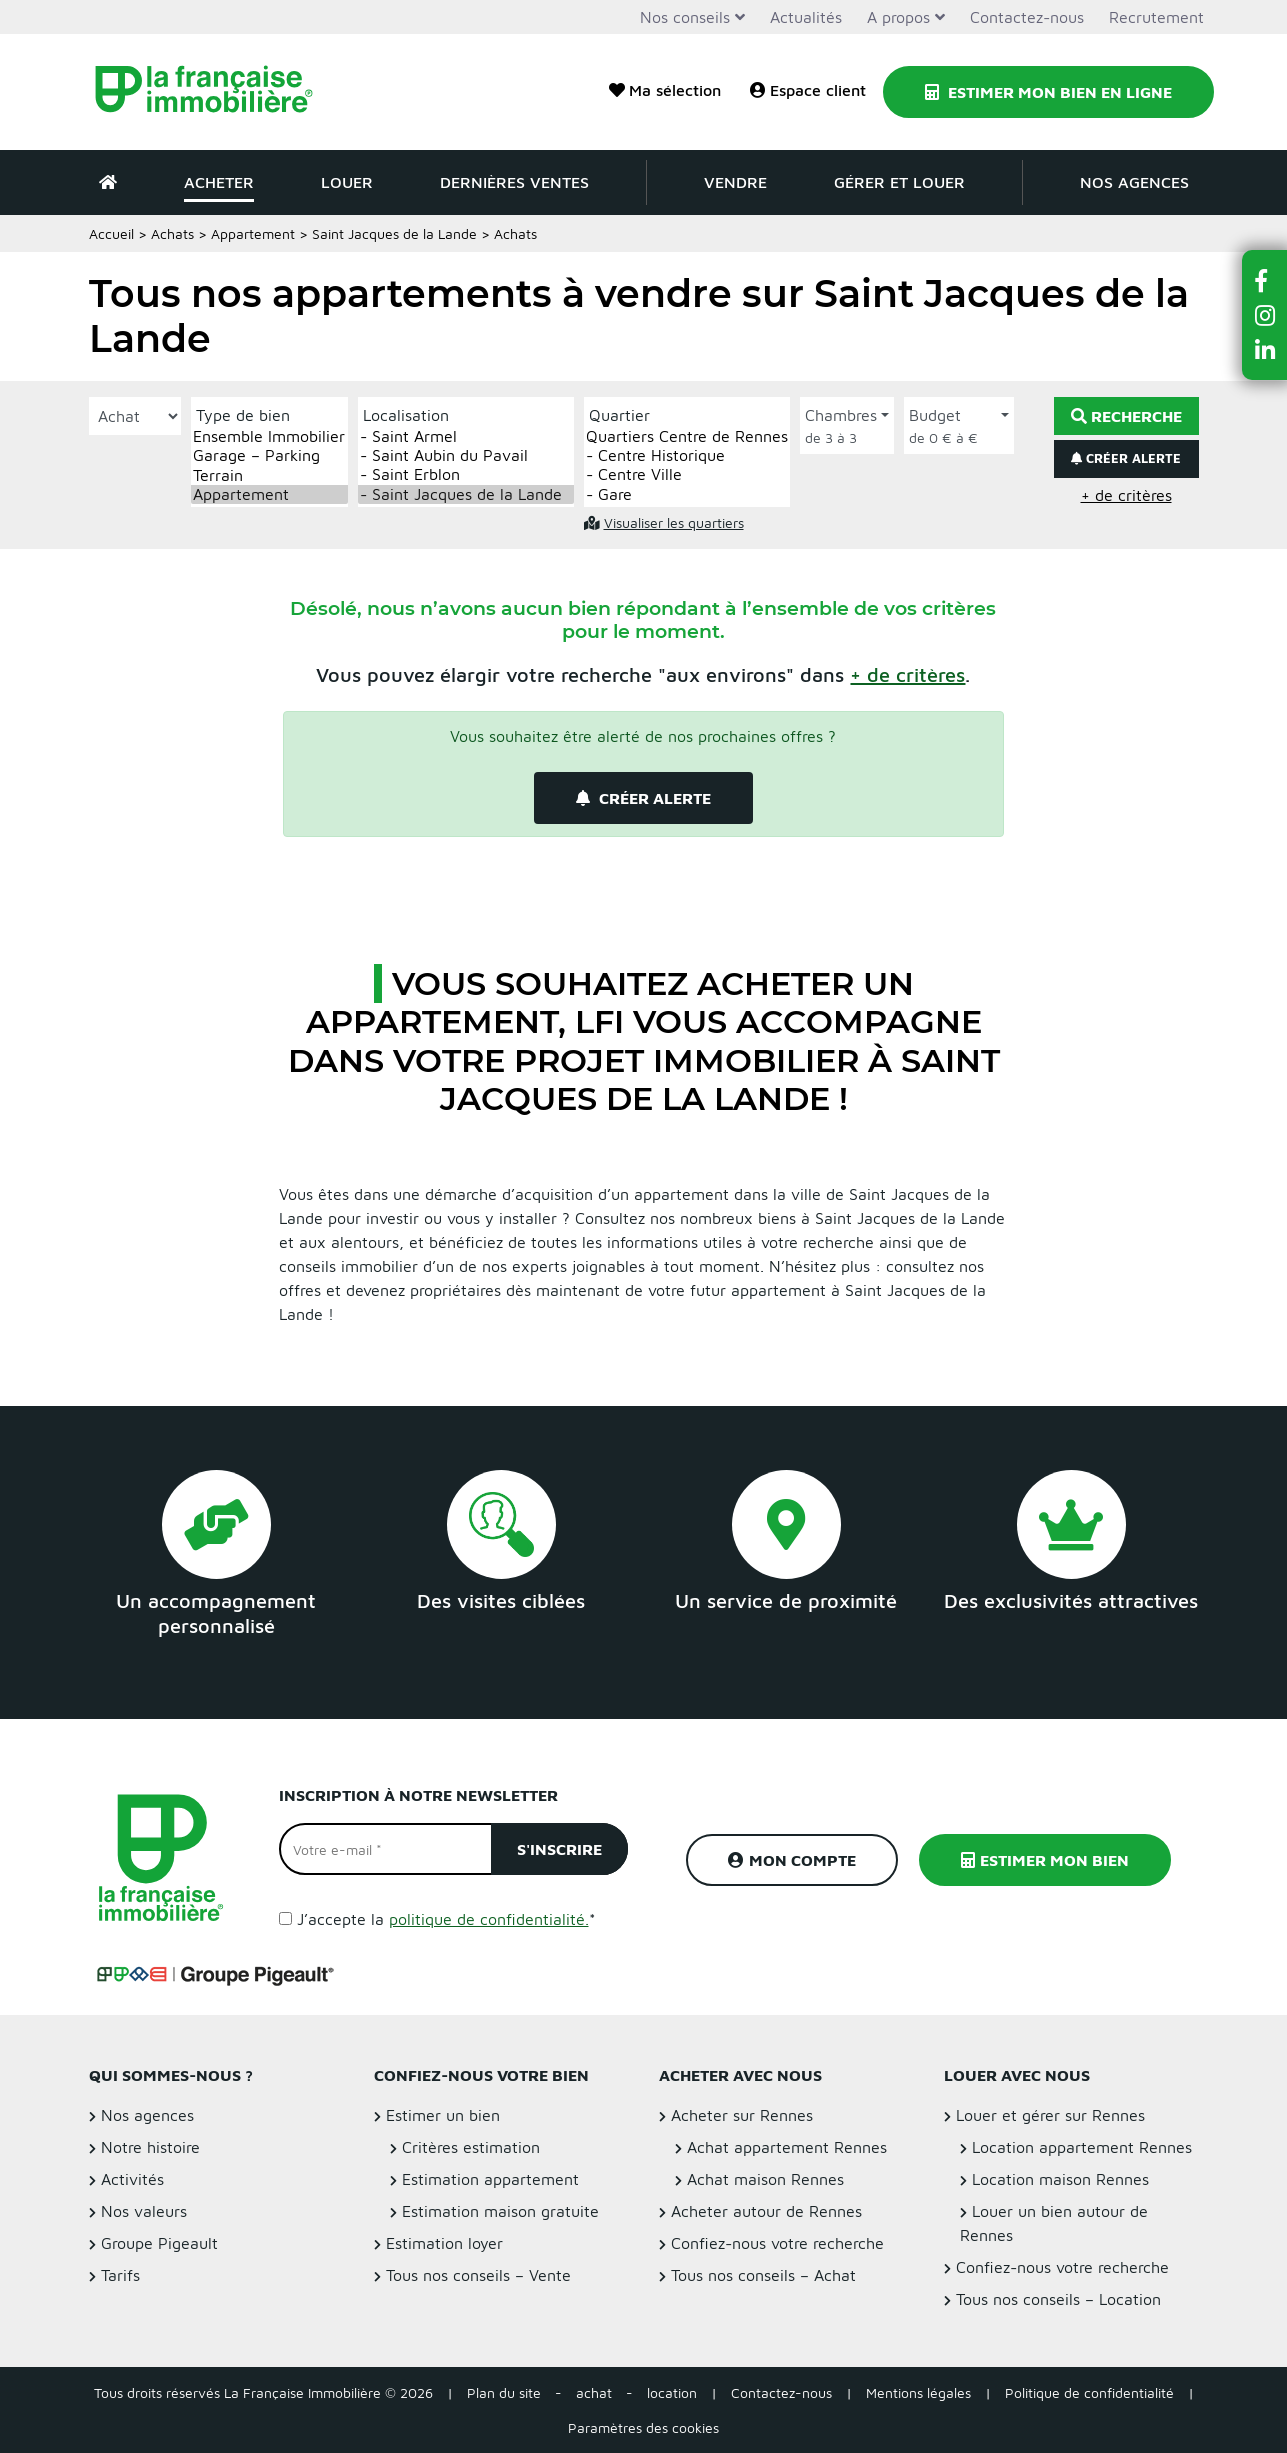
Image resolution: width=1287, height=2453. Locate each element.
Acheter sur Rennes (742, 2115)
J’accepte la (446, 1919)
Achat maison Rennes (765, 2179)
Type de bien (243, 415)
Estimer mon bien (1045, 1860)
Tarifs (120, 2275)
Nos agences (1134, 182)
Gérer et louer (899, 182)
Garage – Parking (269, 455)
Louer (347, 182)
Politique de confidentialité (1089, 2392)
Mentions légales (918, 2392)
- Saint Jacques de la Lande (466, 494)
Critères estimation (471, 2147)
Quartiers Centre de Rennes (687, 436)
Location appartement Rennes (1082, 2147)
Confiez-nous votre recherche (777, 2243)
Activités (132, 2179)
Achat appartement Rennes (787, 2147)
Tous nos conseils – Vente (478, 2275)
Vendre (735, 182)
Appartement (253, 233)
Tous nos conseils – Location (1058, 2299)
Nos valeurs (144, 2211)
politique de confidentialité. (489, 1919)
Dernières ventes (514, 182)
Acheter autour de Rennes (766, 2211)
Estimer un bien (443, 2115)
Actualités (806, 17)
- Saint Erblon (466, 474)
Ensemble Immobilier (269, 436)
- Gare (687, 494)
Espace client (808, 90)
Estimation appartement (490, 2179)
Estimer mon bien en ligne (1048, 92)
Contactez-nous (1027, 17)
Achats (172, 233)
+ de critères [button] (1126, 495)
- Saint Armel (466, 436)
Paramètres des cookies (643, 2427)
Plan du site (504, 2392)
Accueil (111, 233)
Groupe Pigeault (159, 2243)
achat (594, 2392)
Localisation (406, 415)
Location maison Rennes (1060, 2179)
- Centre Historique (687, 455)
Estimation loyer (444, 2243)
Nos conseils (685, 17)
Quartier (619, 415)
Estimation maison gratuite (500, 2211)
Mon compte (792, 1860)
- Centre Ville (687, 474)
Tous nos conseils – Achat (763, 2275)
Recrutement (1156, 17)
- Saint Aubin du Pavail (466, 455)
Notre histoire (150, 2147)
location (672, 2392)
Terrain (269, 475)
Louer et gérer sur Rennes (1050, 2115)
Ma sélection (665, 90)
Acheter (219, 182)
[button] (907, 674)
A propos (898, 17)
